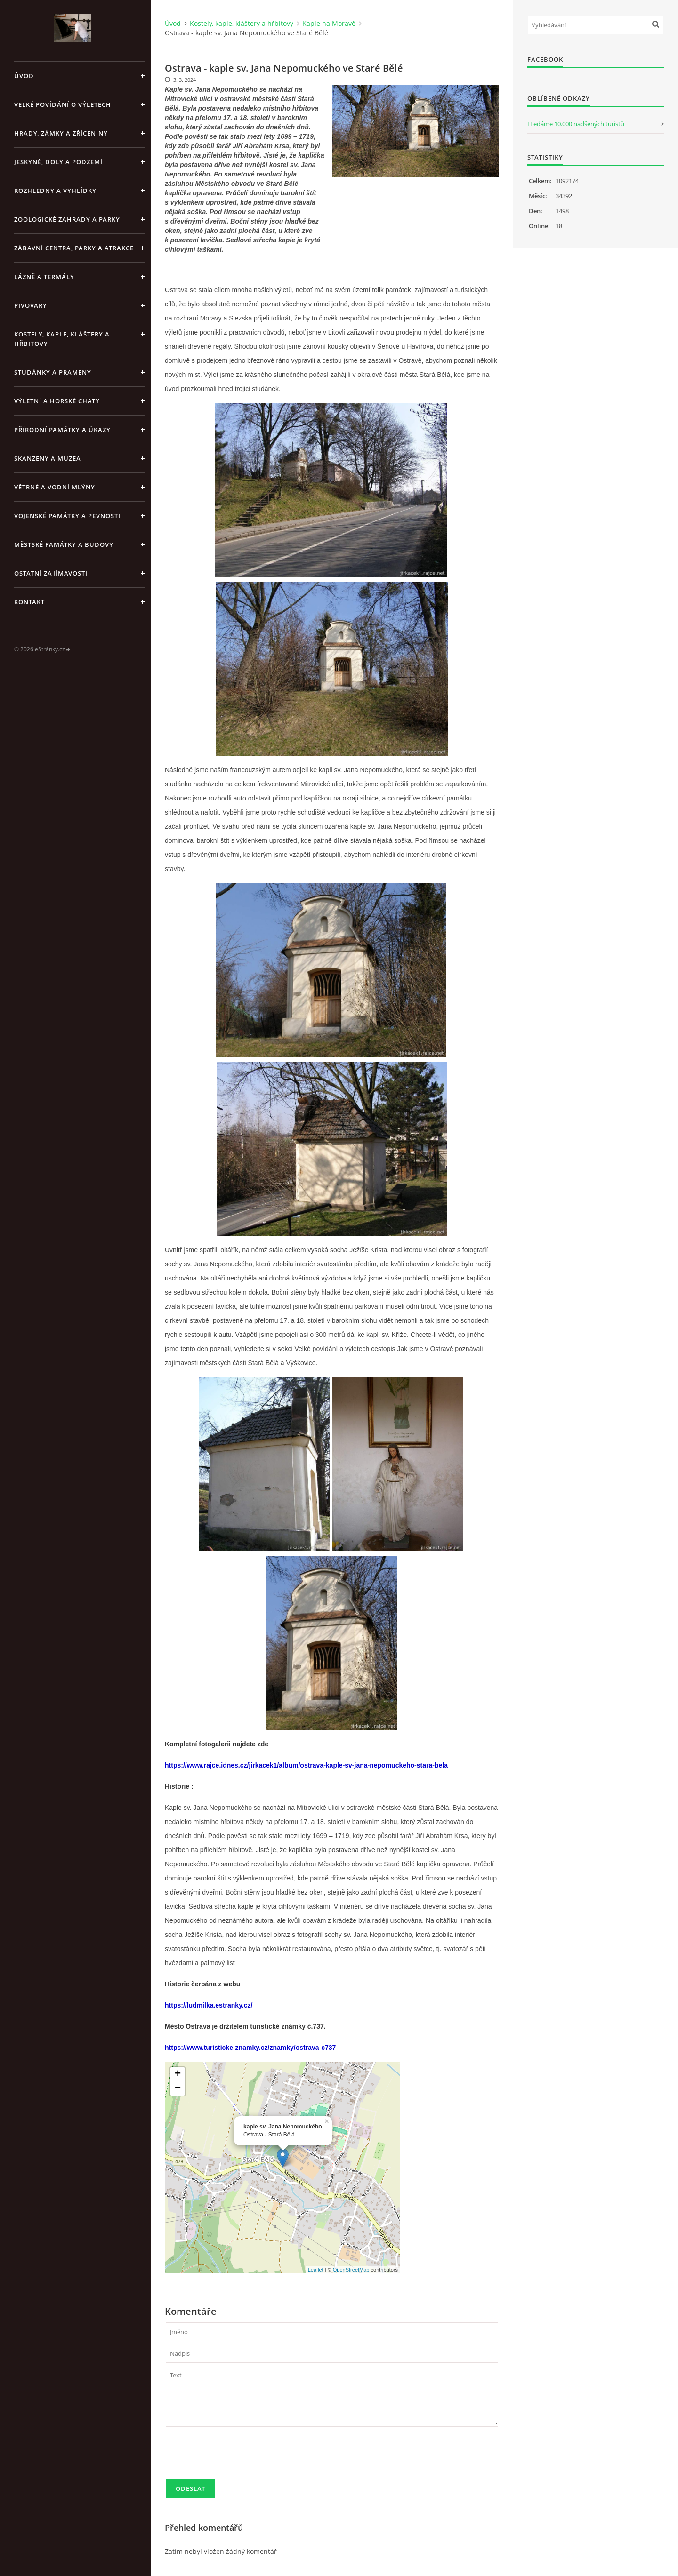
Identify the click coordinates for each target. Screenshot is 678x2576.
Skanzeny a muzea (47, 458)
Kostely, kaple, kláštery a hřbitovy (62, 339)
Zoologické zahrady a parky (67, 219)
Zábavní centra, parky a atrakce (74, 248)
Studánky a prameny (52, 372)
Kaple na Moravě (328, 23)
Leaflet (315, 2269)
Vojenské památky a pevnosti (67, 516)
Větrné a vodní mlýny (54, 487)
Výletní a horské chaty (57, 401)
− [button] (178, 2088)
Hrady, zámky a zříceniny (61, 133)
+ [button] (178, 2074)
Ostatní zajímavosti (51, 573)
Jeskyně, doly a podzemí (58, 162)
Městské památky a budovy (63, 544)
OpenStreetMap (351, 2269)
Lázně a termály (44, 276)
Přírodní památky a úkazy (62, 429)
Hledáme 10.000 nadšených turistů (575, 124)
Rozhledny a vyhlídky (55, 190)
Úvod (24, 76)
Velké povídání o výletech (62, 104)
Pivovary (30, 305)
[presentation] (237, 2457)
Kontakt (29, 602)
